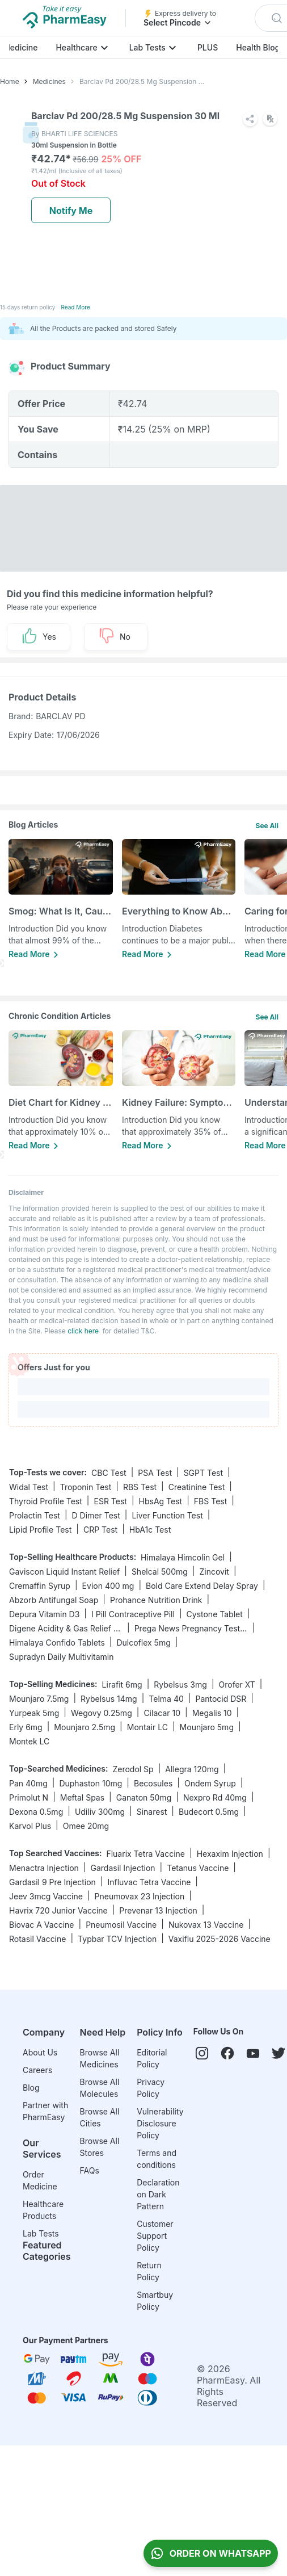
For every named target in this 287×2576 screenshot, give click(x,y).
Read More (75, 307)
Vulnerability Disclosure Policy (160, 2123)
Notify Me (70, 210)
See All (267, 825)
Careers (37, 2070)
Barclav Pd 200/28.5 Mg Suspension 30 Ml (143, 81)
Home (9, 81)
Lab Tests (147, 47)
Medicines (49, 81)
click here (83, 1331)
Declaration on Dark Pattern (158, 2194)
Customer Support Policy (155, 2235)
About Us (40, 2052)
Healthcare (76, 47)
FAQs (89, 2170)
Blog (31, 2087)
